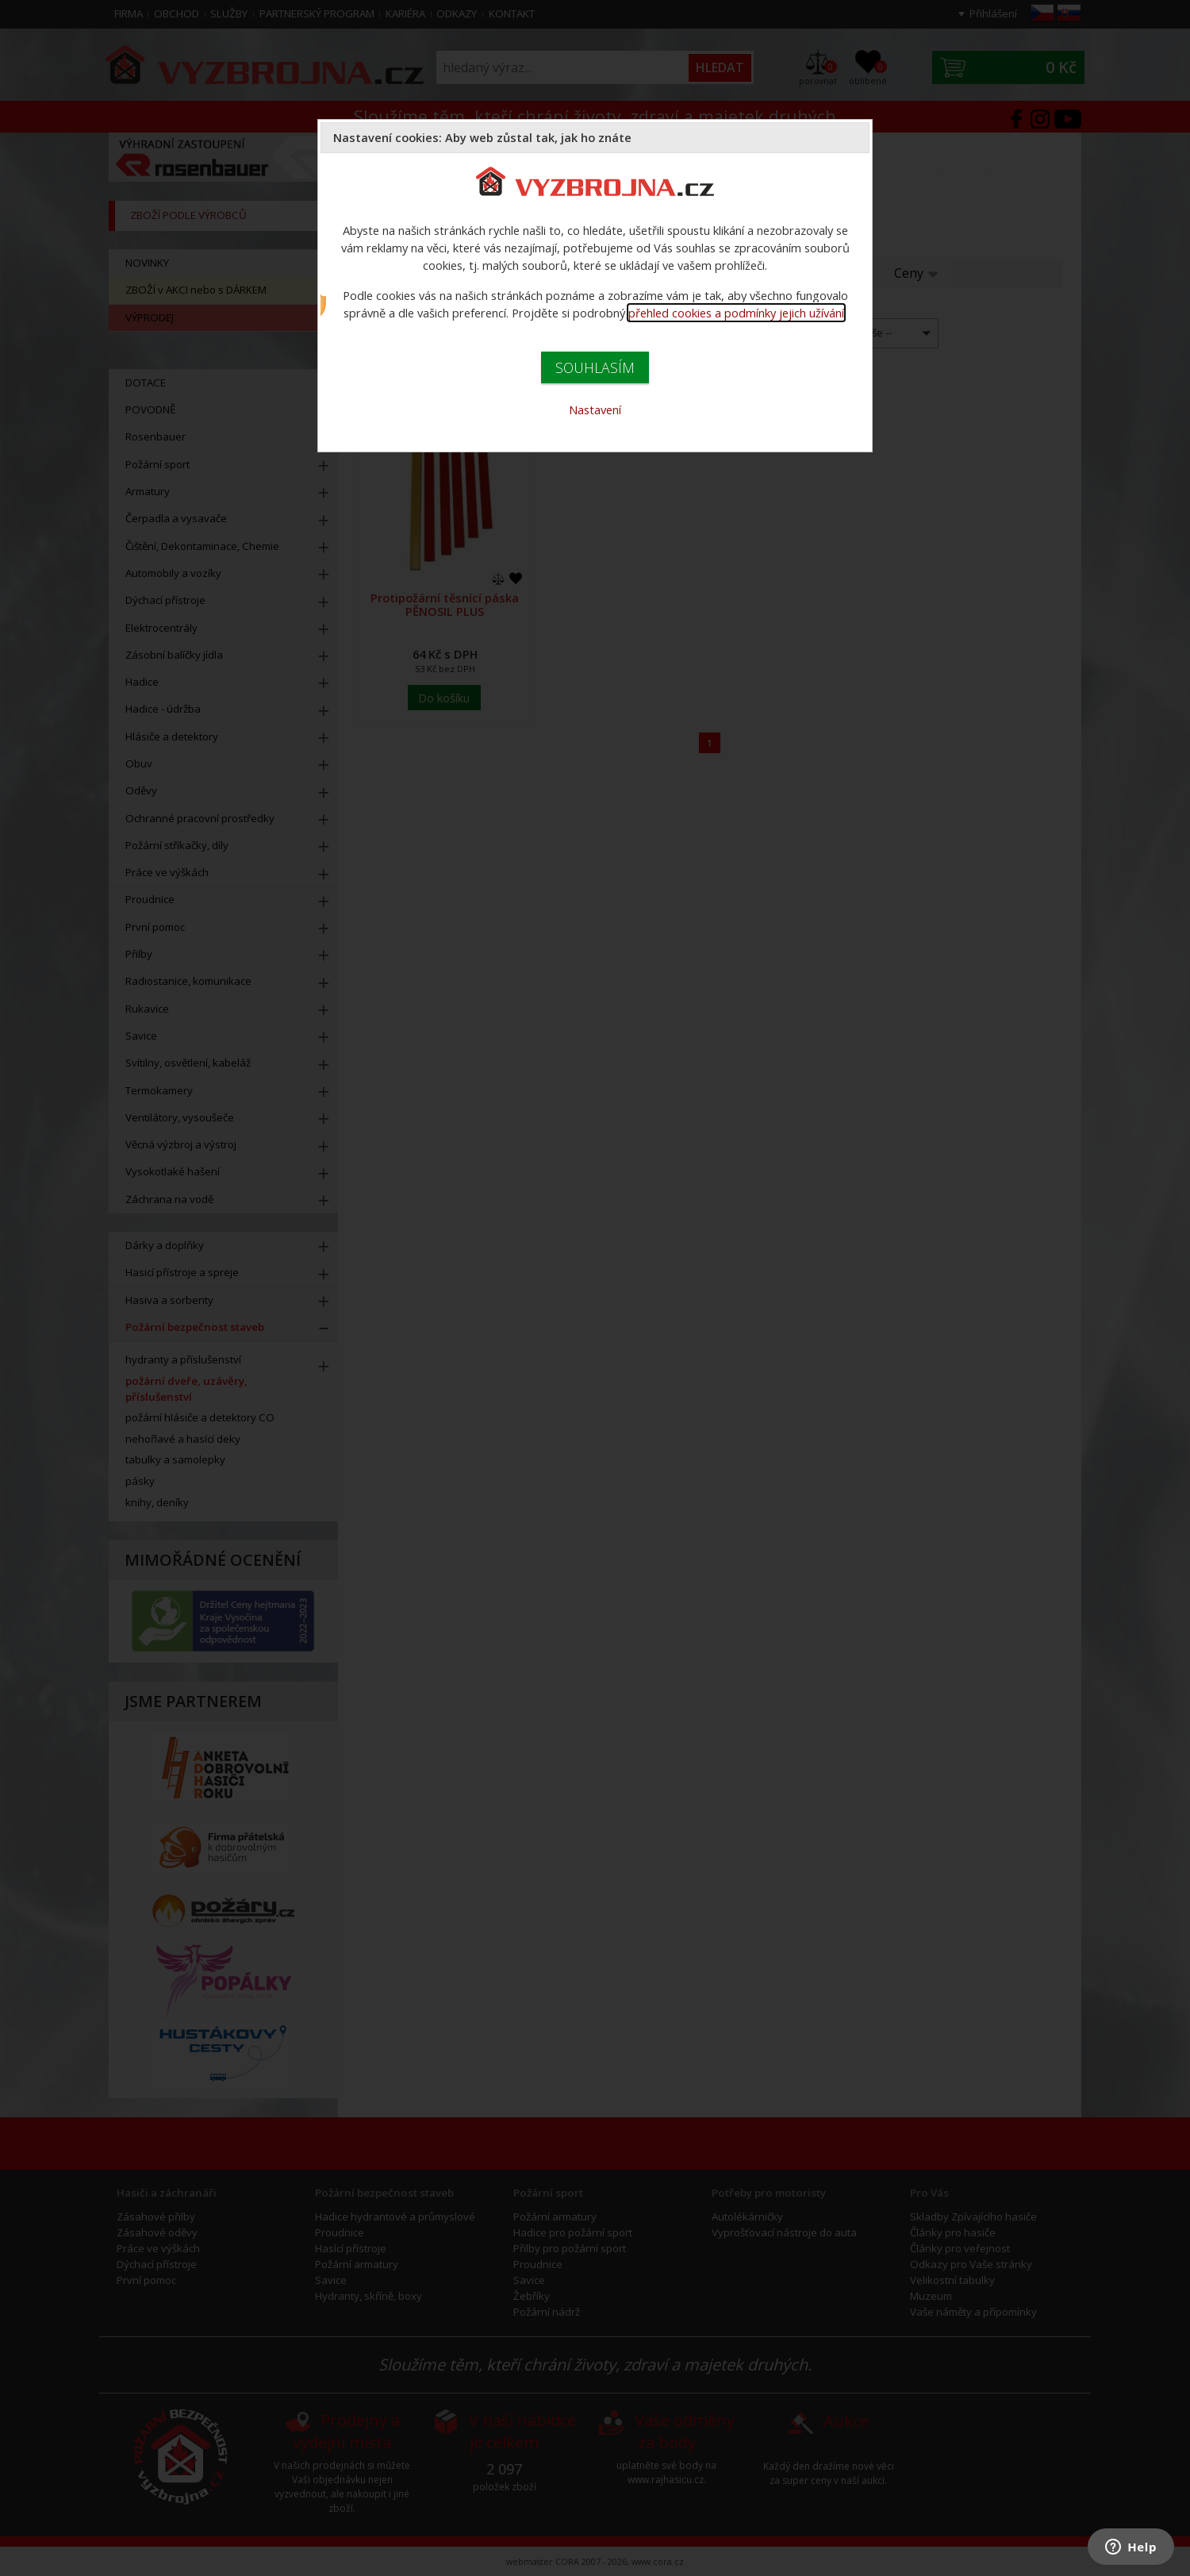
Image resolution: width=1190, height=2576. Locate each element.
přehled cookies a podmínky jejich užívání (736, 313)
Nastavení (595, 409)
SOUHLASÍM (595, 367)
